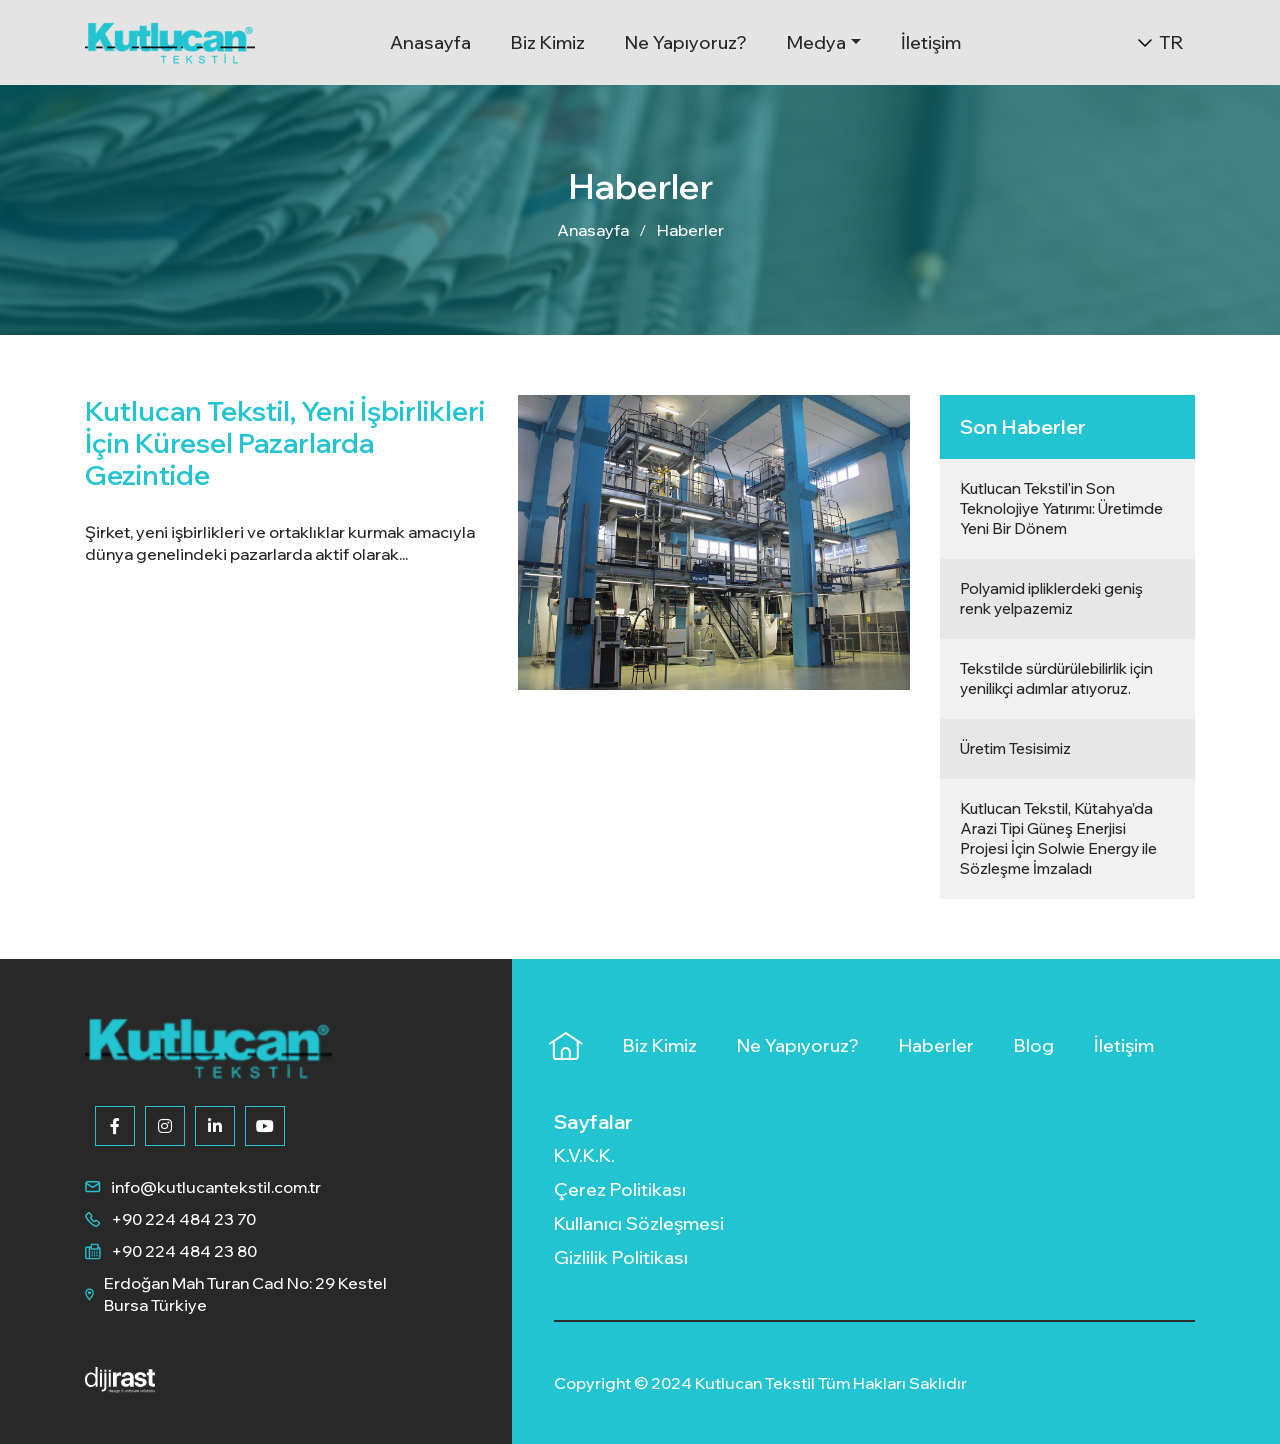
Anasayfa (430, 42)
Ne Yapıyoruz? (686, 42)
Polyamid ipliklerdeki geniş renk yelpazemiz (1051, 598)
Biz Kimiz (548, 42)
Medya (816, 42)
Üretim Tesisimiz (1015, 748)
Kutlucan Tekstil (756, 1383)
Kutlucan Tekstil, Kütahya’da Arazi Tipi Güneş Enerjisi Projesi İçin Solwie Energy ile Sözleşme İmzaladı (1058, 838)
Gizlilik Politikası (621, 1257)
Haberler (690, 230)
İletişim (931, 42)
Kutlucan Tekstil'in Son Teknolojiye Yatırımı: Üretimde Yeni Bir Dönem (1061, 508)
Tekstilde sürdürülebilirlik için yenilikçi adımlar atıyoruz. (1056, 678)
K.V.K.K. (584, 1155)
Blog (1034, 1045)
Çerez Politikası (620, 1189)
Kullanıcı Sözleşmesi (639, 1223)
